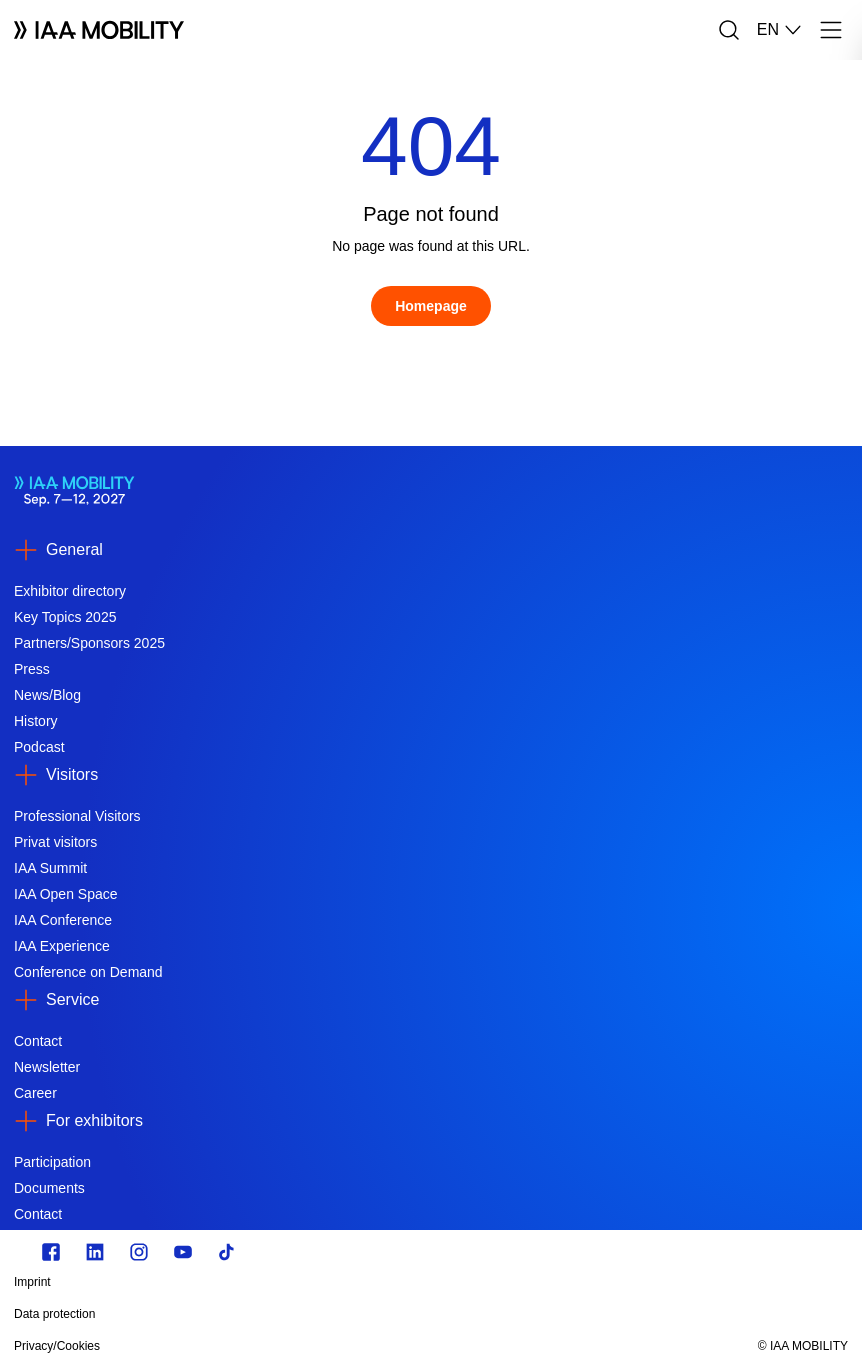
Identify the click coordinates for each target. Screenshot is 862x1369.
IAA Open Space (66, 894)
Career (35, 1093)
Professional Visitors (77, 816)
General (74, 549)
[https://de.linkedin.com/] (95, 1252)
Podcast (39, 747)
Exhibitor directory (70, 591)
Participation (52, 1162)
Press (32, 669)
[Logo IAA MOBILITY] (99, 30)
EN (780, 30)
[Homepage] (431, 306)
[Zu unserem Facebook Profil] (51, 1252)
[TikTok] (227, 1252)
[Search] (729, 30)
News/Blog (47, 695)
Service (72, 999)
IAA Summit (50, 868)
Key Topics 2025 (65, 617)
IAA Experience (62, 946)
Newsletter (47, 1067)
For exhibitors (94, 1120)
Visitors (72, 774)
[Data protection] (306, 1314)
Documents (49, 1188)
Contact (38, 1041)
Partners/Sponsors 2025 (89, 643)
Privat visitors (55, 842)
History (36, 721)
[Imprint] (306, 1282)
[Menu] (831, 30)
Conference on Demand (88, 972)
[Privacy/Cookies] (306, 1346)
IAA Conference (63, 920)
